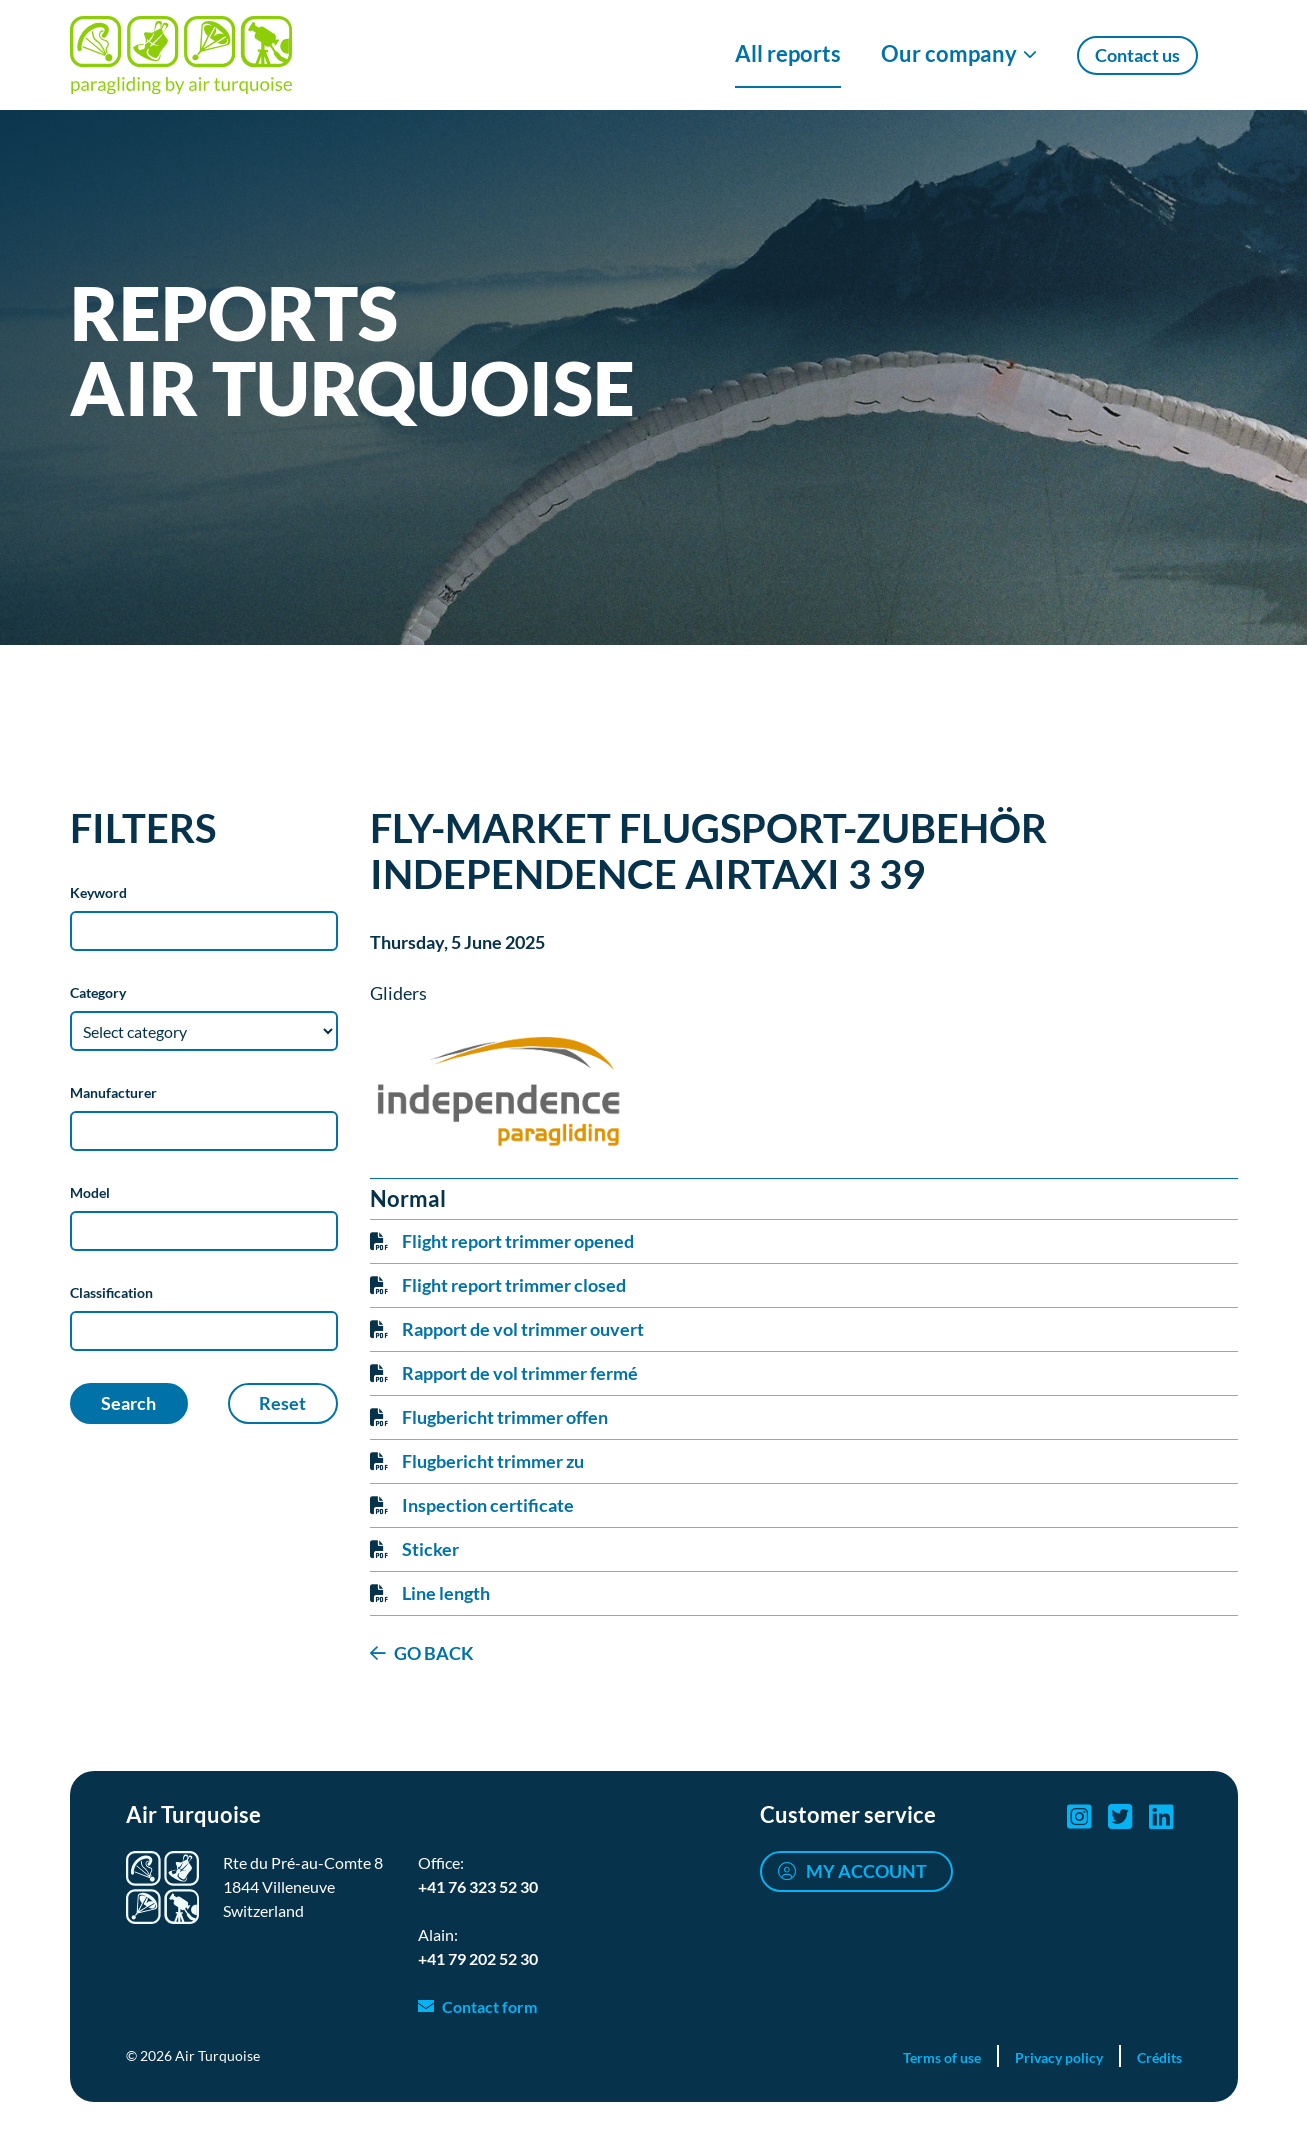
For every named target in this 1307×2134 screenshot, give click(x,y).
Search (128, 1403)
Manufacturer (113, 1092)
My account (866, 1871)
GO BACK (434, 1653)
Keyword (98, 892)
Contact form (489, 2006)
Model (90, 1192)
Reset (282, 1403)
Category (98, 992)
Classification (111, 1292)
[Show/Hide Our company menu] (959, 55)
